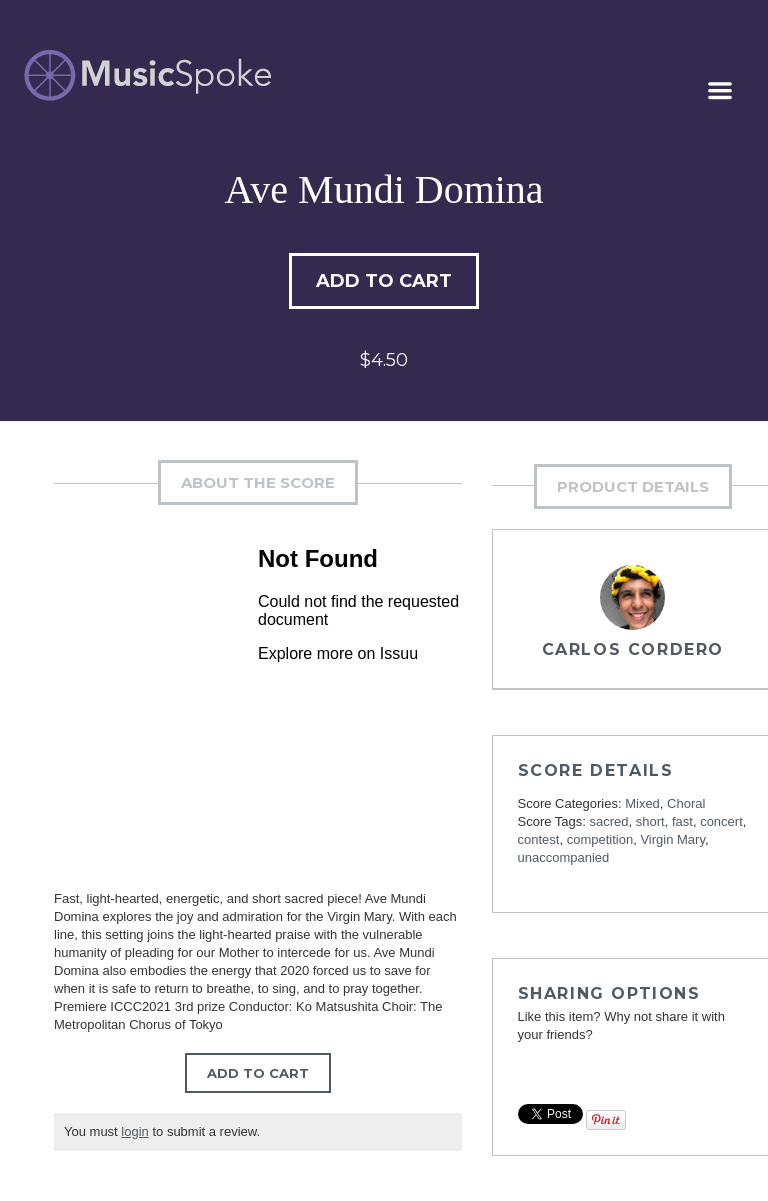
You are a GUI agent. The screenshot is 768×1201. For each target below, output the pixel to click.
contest (539, 839)
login (134, 1131)
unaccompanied (564, 857)
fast (682, 821)
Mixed (642, 803)
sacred (609, 821)
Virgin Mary (672, 839)
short (650, 821)
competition (600, 839)
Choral (686, 803)
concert (721, 821)
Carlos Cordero (633, 649)
